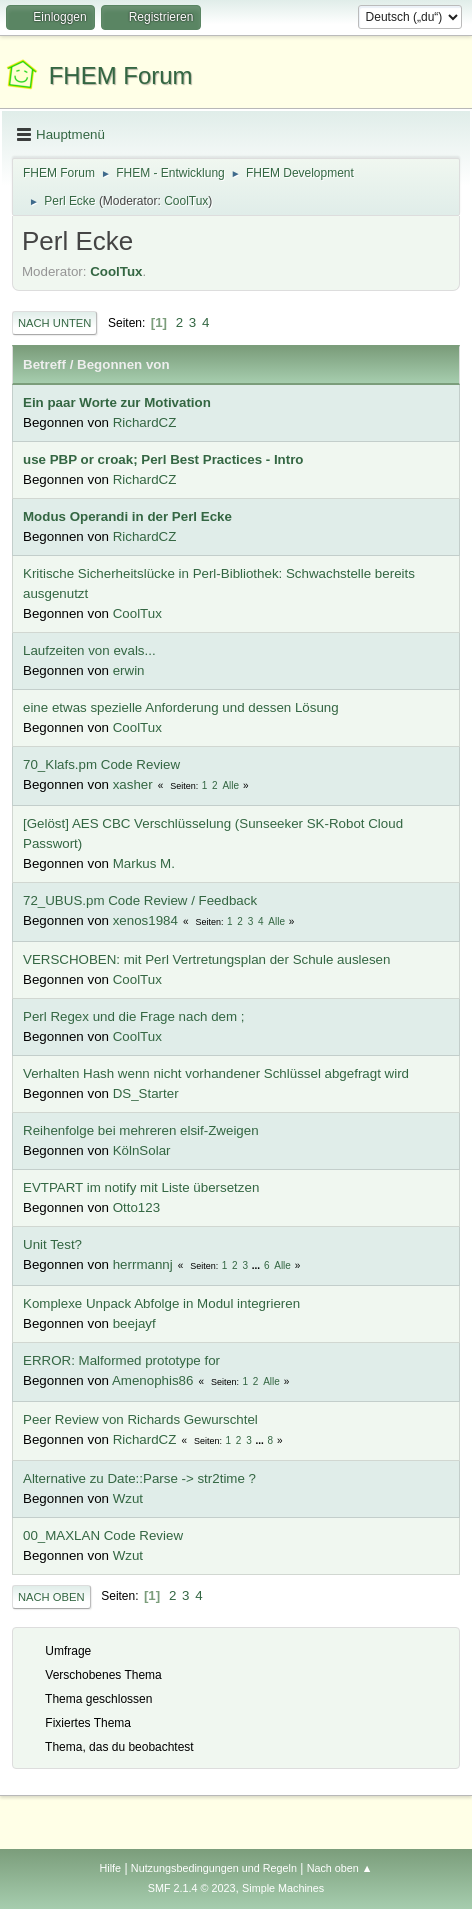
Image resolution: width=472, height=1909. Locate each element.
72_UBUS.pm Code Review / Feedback (140, 900)
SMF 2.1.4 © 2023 (192, 1888)
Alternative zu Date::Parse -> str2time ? (139, 1478)
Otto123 (136, 1207)
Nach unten (54, 323)
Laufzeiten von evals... (89, 650)
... (257, 1265)
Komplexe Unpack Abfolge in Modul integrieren (161, 1303)
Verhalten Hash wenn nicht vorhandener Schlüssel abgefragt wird (216, 1073)
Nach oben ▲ (340, 1868)
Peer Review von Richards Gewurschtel (140, 1419)
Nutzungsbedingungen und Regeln (214, 1868)
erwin (129, 670)
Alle (230, 785)
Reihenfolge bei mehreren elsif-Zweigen (141, 1130)
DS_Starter (146, 1093)
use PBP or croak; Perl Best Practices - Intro (163, 459)
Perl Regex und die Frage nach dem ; (134, 1016)
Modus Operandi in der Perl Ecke (127, 516)
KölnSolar (142, 1150)
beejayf (134, 1323)
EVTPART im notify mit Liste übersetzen (141, 1187)
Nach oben (51, 1597)
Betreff (44, 364)
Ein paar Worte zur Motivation (117, 402)
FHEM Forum (121, 75)
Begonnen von (123, 364)
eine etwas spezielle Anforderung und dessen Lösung (181, 707)
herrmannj (143, 1264)
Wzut (128, 1498)
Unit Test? (52, 1244)
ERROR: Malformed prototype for (121, 1360)
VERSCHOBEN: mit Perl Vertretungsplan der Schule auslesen (206, 959)
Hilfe (110, 1868)
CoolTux (186, 201)
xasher (133, 784)
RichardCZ (145, 422)
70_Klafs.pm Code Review (101, 764)
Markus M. (144, 863)
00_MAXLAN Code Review (103, 1535)
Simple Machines (283, 1888)
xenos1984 (145, 920)
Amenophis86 (153, 1380)
